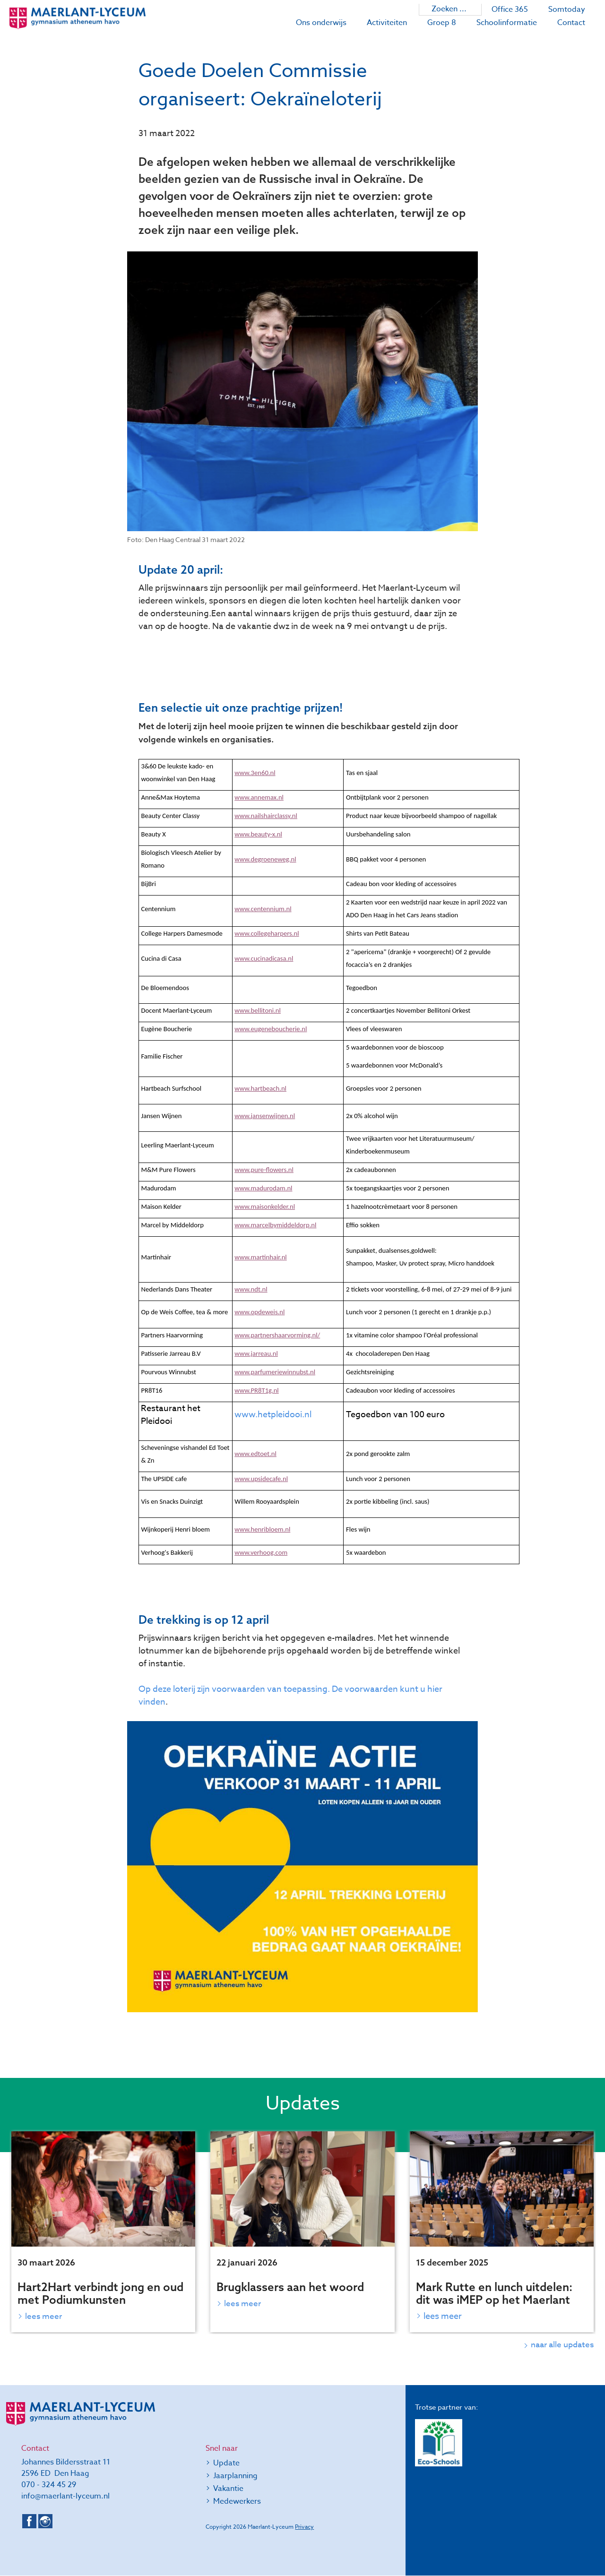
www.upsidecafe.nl (261, 1478)
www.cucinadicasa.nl (263, 958)
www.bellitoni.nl (257, 1010)
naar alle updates (562, 2345)
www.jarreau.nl (256, 1353)
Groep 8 (441, 22)
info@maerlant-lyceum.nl (65, 2496)
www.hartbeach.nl (260, 1088)
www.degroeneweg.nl (265, 859)
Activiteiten (387, 22)
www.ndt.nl (250, 1289)
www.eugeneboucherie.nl (270, 1029)
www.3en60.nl (254, 772)
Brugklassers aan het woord (290, 2287)
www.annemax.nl (259, 797)
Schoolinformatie (506, 22)
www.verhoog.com (260, 1552)
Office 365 (510, 9)
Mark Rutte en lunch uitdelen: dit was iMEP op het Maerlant (494, 2293)
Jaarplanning (235, 2476)
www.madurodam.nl (263, 1188)
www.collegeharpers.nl (266, 933)
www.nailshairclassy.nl (265, 815)
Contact (571, 22)
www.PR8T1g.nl (256, 1390)
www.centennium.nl (262, 909)
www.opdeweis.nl (259, 1312)
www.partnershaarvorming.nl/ (277, 1335)
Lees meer (44, 2316)
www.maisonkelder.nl (264, 1206)
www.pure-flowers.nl (264, 1169)
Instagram (45, 2522)
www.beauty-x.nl (258, 834)
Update (226, 2463)
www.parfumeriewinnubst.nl (274, 1372)
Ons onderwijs (321, 22)
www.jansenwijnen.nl (264, 1115)
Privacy (304, 2527)
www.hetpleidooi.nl (272, 1414)
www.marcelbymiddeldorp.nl (275, 1225)
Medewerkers (237, 2501)
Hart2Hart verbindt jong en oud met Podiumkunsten (100, 2293)
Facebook (29, 2522)
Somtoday (566, 9)
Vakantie (228, 2489)
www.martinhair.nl (260, 1257)
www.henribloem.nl (262, 1529)
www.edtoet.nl (255, 1453)
